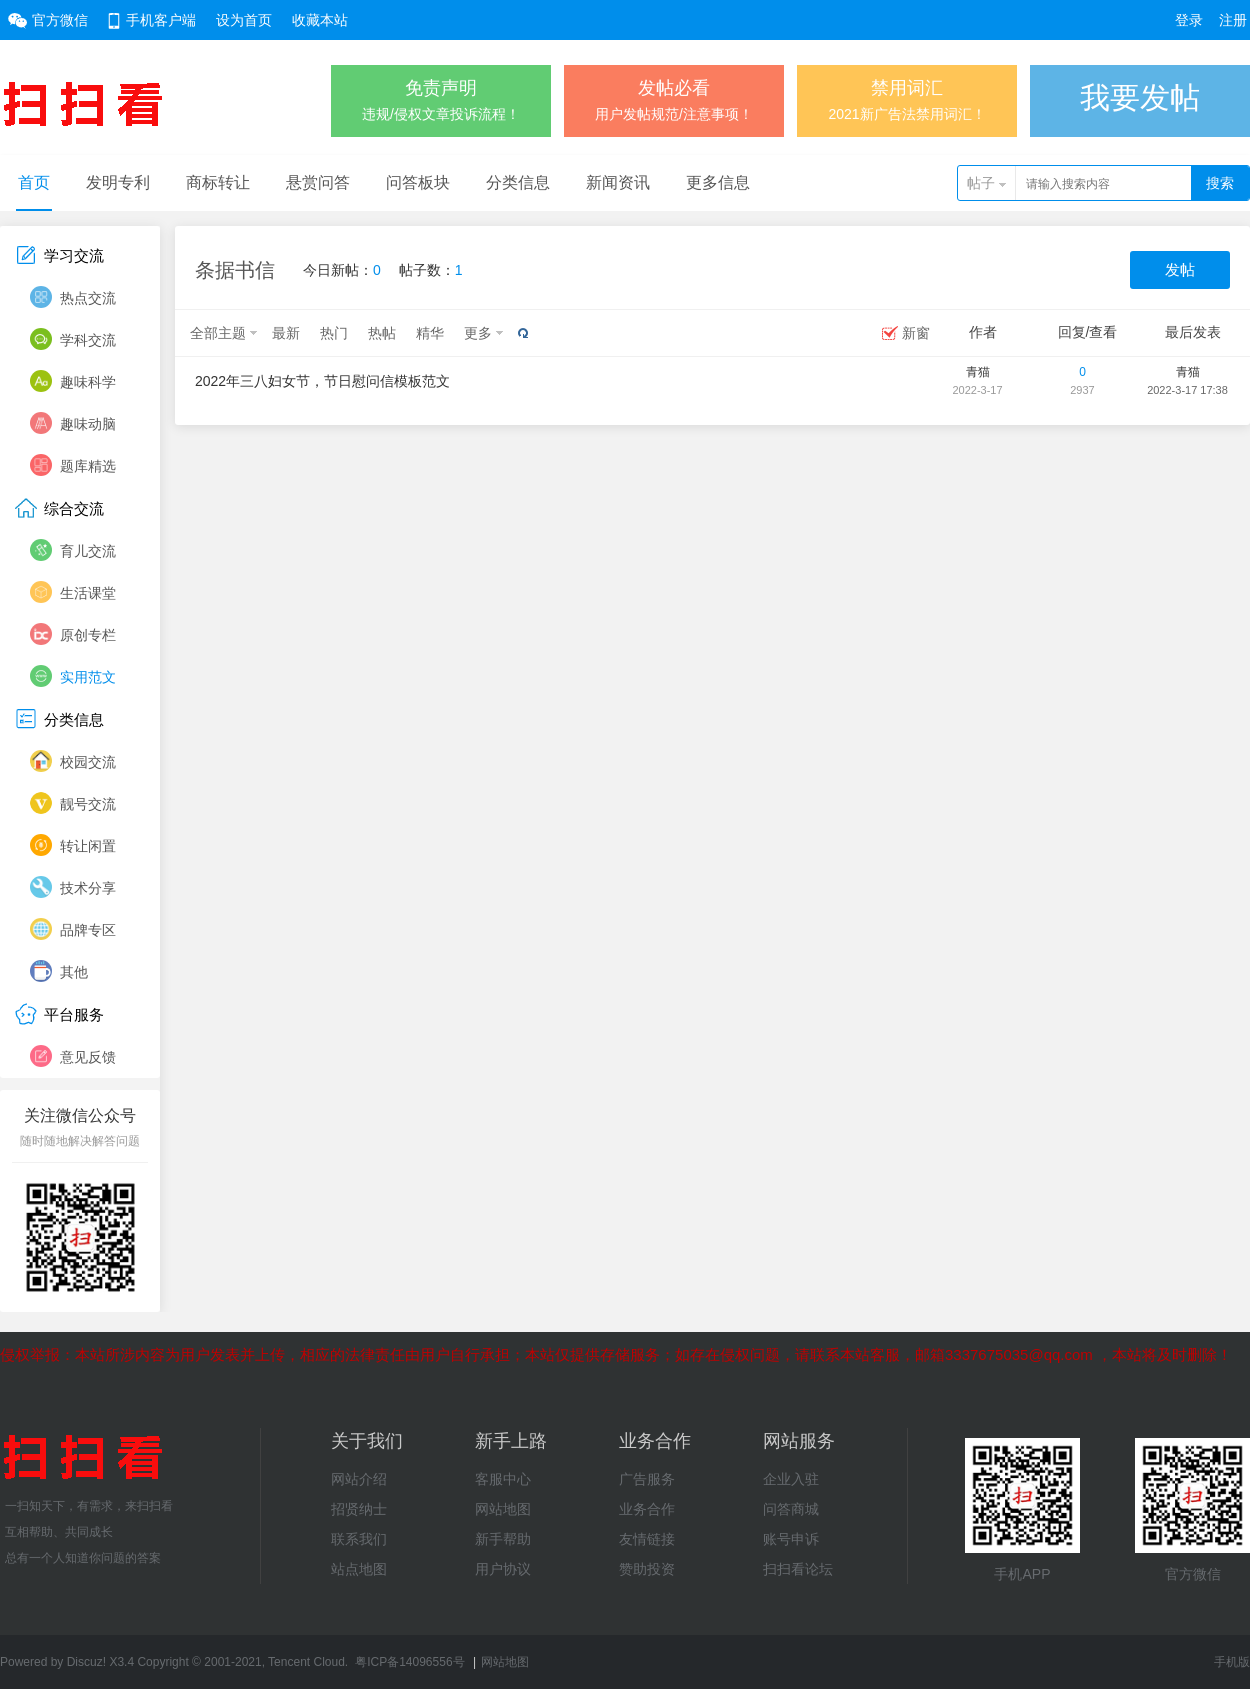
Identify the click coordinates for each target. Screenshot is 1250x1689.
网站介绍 (359, 1479)
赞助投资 (647, 1569)
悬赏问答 (318, 182)
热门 (334, 333)
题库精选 (88, 466)
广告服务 (647, 1479)
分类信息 (518, 182)
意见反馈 (88, 1057)
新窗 (916, 333)
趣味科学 (88, 382)
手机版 (1232, 1662)
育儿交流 (88, 551)
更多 (478, 333)
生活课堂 (88, 593)
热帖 (382, 333)
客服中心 (503, 1479)
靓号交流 (88, 804)
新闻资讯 (618, 182)
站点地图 (359, 1569)
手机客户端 (161, 20)
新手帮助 (503, 1539)
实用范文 (88, 677)
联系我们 (359, 1539)
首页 (34, 182)
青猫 (978, 372)
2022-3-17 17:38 (1187, 390)
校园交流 (88, 762)
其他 (74, 972)
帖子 (981, 183)
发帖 (1180, 269)
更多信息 (718, 182)
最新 (286, 333)
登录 (1189, 20)
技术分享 (88, 888)
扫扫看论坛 (798, 1569)
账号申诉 (791, 1539)
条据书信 (235, 270)
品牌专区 (88, 930)
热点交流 (88, 298)
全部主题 (218, 333)
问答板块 (418, 182)
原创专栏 (88, 635)
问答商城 (791, 1509)
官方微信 (60, 20)
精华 (430, 333)
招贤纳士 (359, 1509)
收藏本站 (320, 20)
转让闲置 (88, 846)
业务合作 (647, 1509)
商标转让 (218, 182)
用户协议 (503, 1569)
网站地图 (503, 1509)
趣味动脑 (88, 424)
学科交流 (88, 340)
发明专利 (118, 182)
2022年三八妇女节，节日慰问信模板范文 (322, 381)
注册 (1233, 20)
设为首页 (244, 20)
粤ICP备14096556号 (409, 1662)
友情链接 (647, 1539)
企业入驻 (791, 1479)
